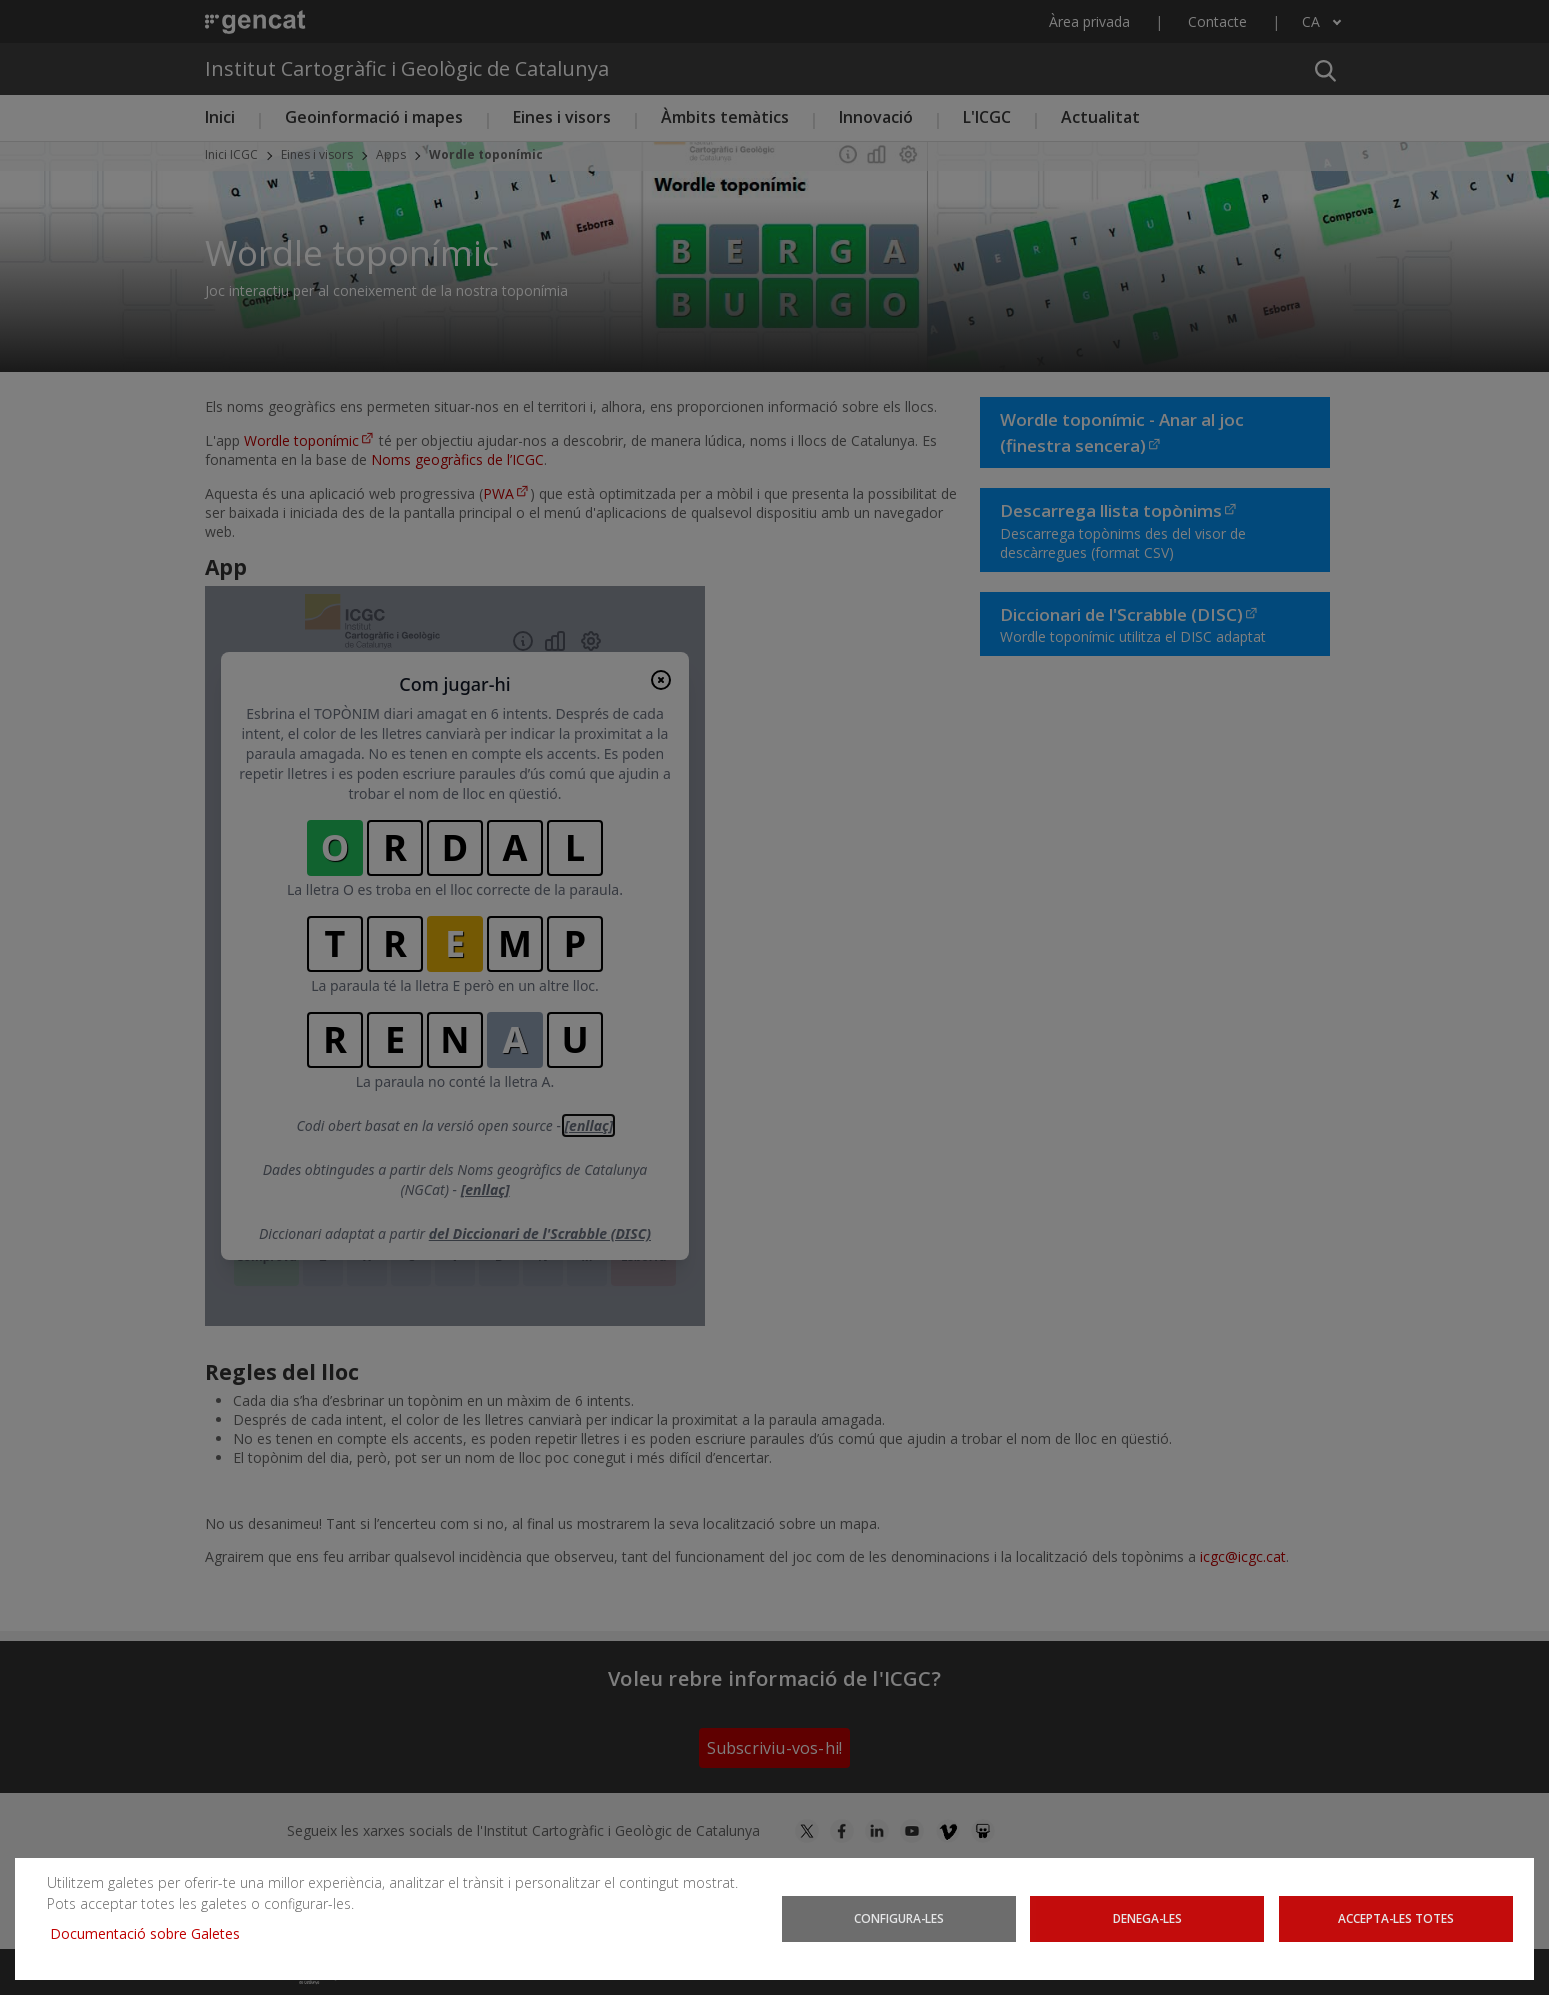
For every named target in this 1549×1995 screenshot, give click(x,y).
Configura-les (899, 1918)
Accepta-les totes (1396, 1918)
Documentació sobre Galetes (152, 1933)
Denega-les (1147, 1918)
